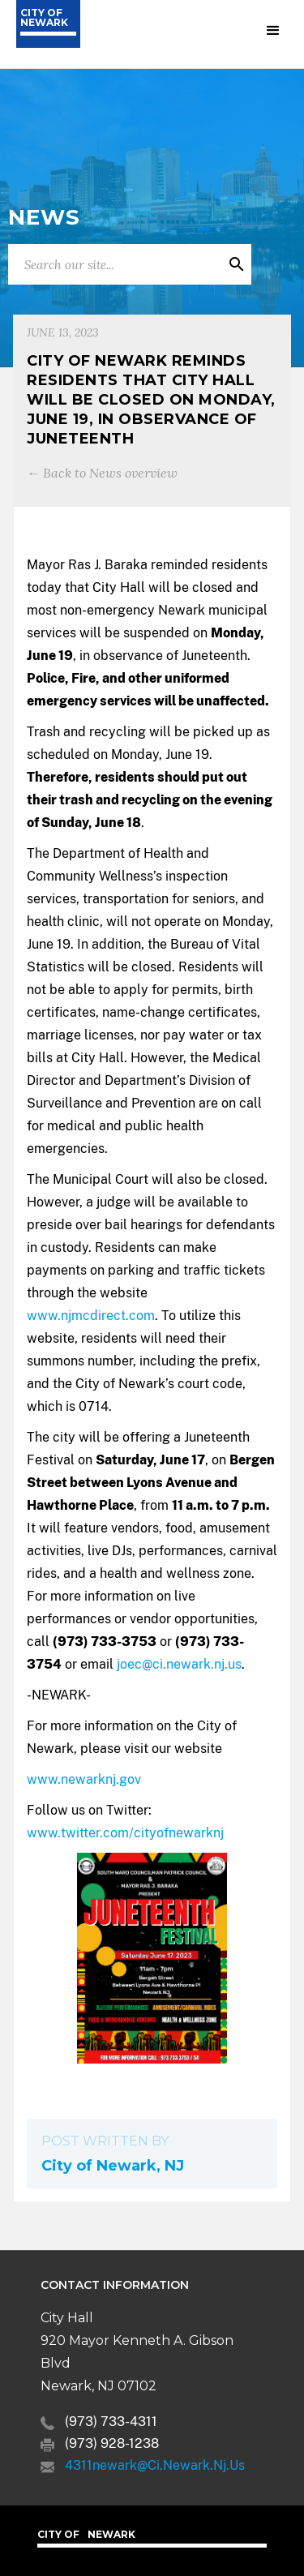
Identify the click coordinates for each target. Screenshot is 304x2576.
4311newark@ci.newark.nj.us (155, 2465)
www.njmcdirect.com (91, 1315)
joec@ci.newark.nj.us (179, 1664)
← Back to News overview (102, 473)
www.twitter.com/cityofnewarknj (125, 1833)
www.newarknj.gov (84, 1779)
